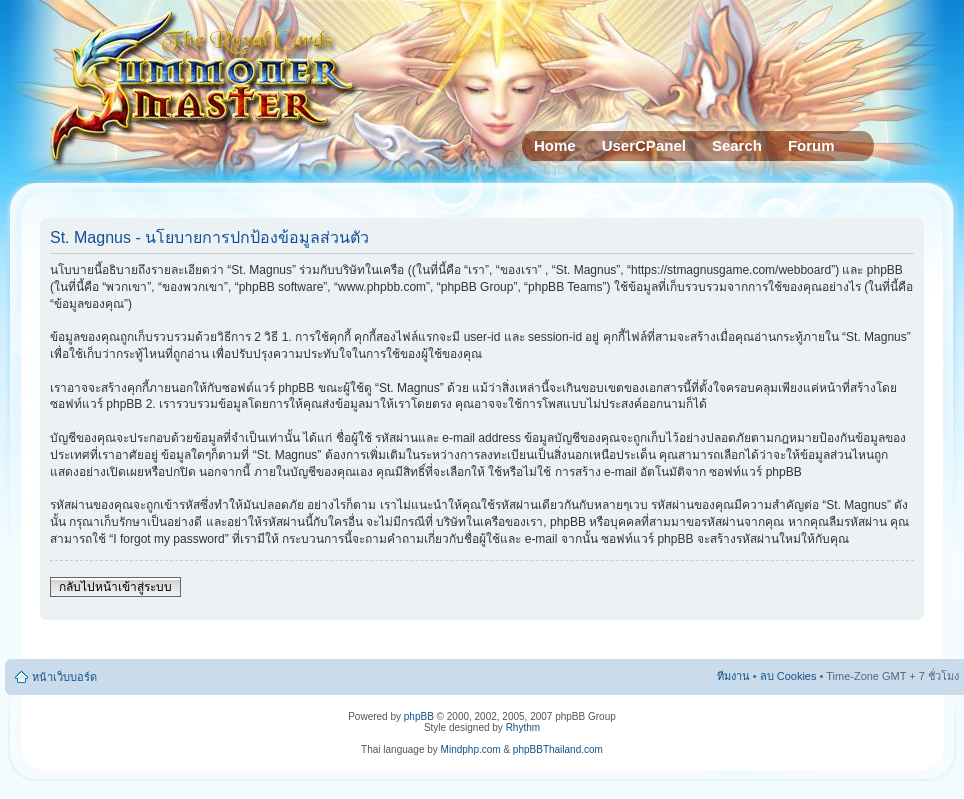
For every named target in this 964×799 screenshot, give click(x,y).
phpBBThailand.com (558, 749)
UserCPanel (644, 145)
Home (555, 145)
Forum (811, 145)
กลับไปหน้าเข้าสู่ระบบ (115, 587)
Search (737, 145)
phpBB (419, 716)
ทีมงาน (733, 676)
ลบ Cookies (788, 676)
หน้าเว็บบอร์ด (64, 677)
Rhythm (523, 727)
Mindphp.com (471, 749)
